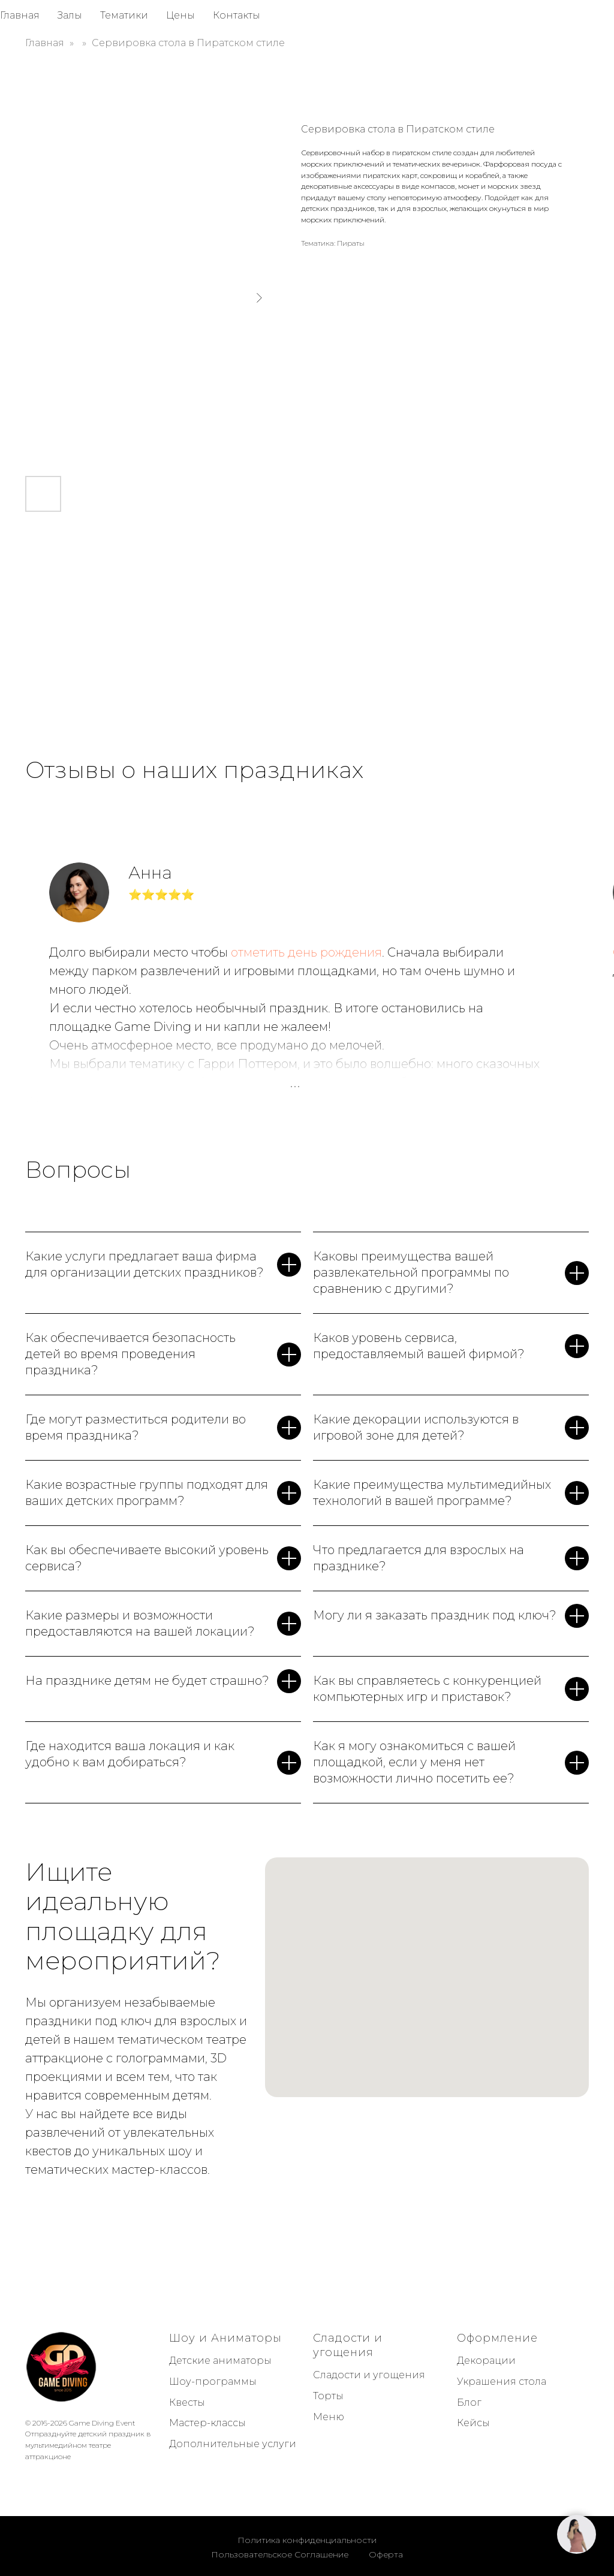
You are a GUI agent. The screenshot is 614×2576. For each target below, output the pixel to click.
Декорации (486, 2360)
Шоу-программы (213, 2381)
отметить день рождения (306, 952)
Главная (20, 15)
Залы (70, 15)
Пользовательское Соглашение (279, 2554)
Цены (180, 15)
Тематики (124, 15)
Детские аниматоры (220, 2360)
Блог (469, 2402)
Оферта (386, 2554)
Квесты (187, 2402)
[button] (576, 2534)
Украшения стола (501, 2381)
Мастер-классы (207, 2423)
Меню (328, 2417)
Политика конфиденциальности (307, 2540)
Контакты (236, 15)
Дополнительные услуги (232, 2444)
